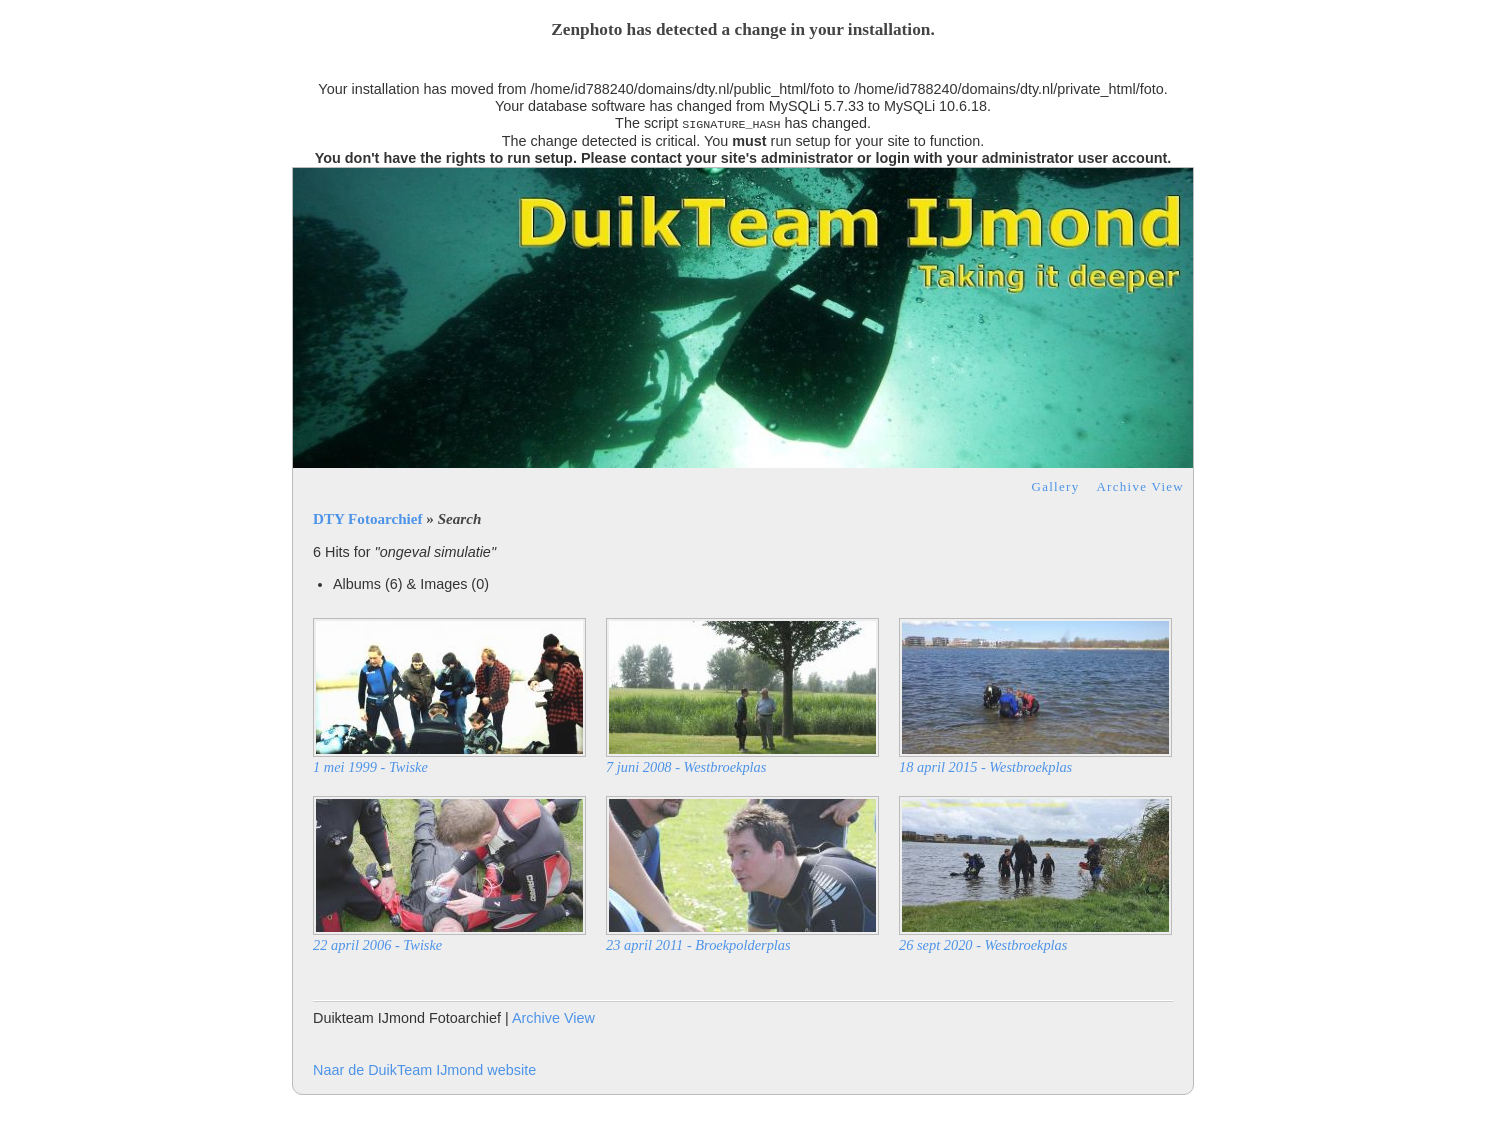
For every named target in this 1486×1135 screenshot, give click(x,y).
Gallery (1056, 486)
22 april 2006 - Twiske (377, 945)
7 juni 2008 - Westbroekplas (686, 767)
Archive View (1140, 486)
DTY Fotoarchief (368, 519)
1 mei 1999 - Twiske (370, 767)
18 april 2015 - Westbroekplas (985, 767)
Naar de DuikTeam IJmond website (424, 1070)
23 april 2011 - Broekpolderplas (698, 945)
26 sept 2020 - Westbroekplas (983, 945)
